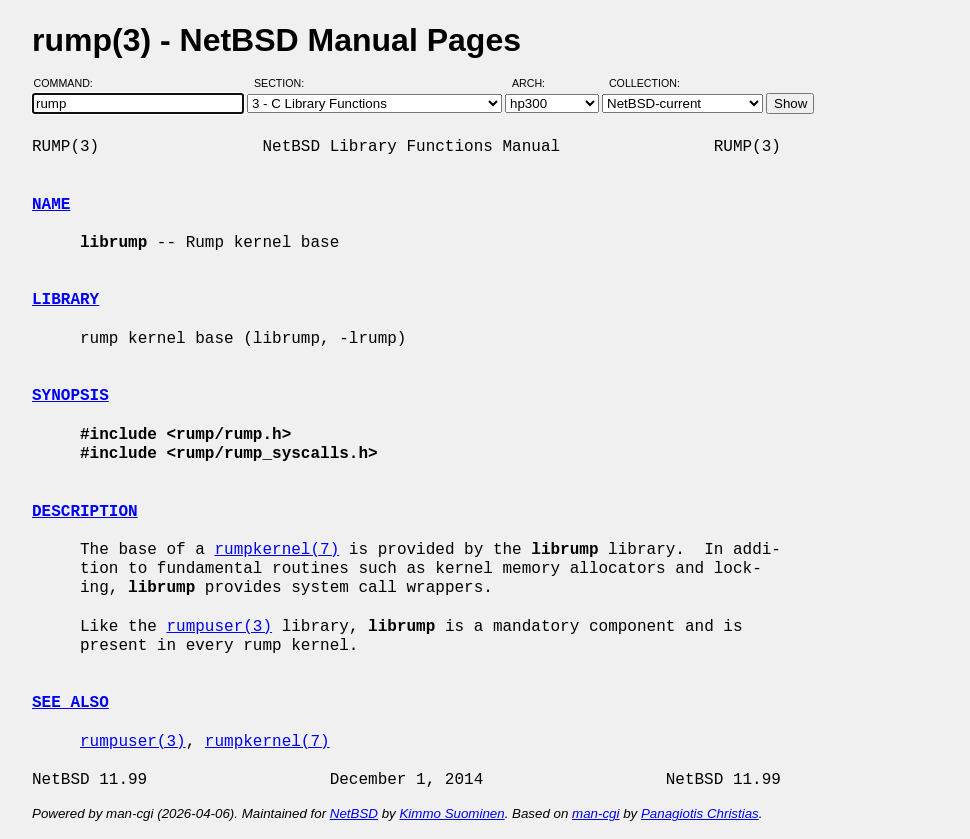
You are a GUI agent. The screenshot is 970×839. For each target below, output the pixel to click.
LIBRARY (65, 300)
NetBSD (354, 813)
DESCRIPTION (85, 512)
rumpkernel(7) (276, 550)
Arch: (537, 83)
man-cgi (595, 813)
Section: (283, 83)
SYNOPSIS (70, 396)
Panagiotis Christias (700, 813)
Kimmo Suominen (451, 813)
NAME (51, 205)
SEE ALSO (70, 703)
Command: (69, 83)
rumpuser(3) (219, 627)
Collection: (644, 83)
